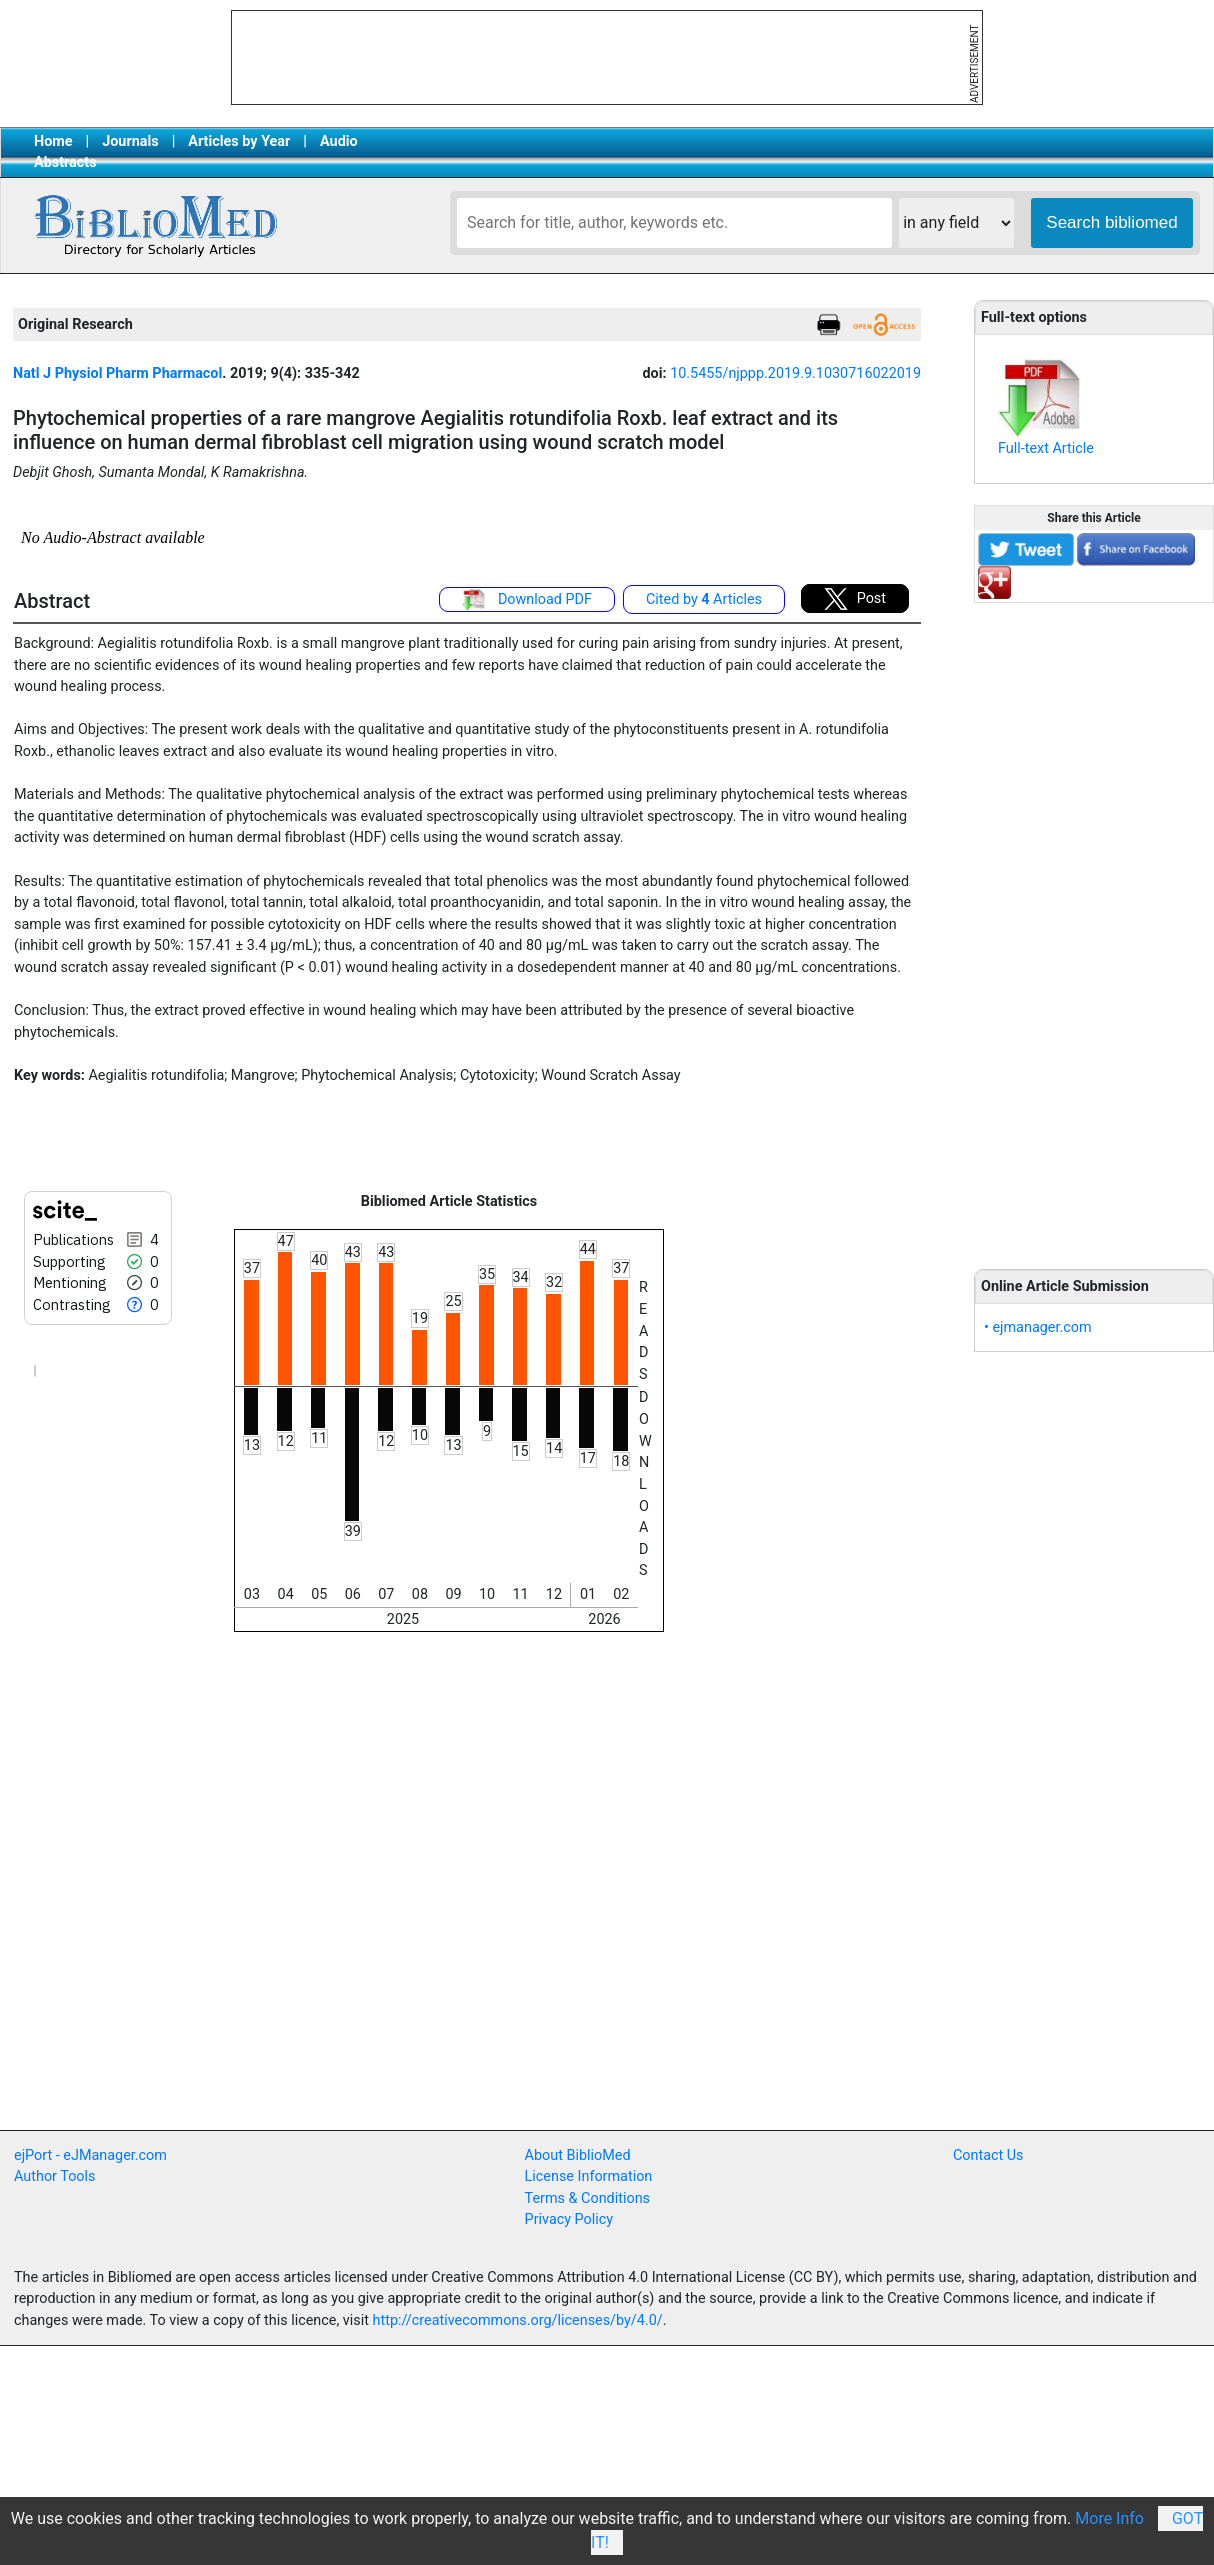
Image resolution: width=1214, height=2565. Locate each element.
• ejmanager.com (1038, 1327)
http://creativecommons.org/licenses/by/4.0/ (518, 2320)
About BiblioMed (578, 2155)
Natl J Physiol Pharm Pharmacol (117, 373)
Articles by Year (239, 141)
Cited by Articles (704, 599)
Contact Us (988, 2155)
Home (53, 141)
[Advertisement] (1094, 925)
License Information (589, 2176)
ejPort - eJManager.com (90, 2155)
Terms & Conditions (587, 2198)
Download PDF (527, 600)
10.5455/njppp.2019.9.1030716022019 (795, 373)
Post (855, 599)
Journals (130, 141)
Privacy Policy (569, 2219)
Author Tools (54, 2176)
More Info (1109, 2518)
